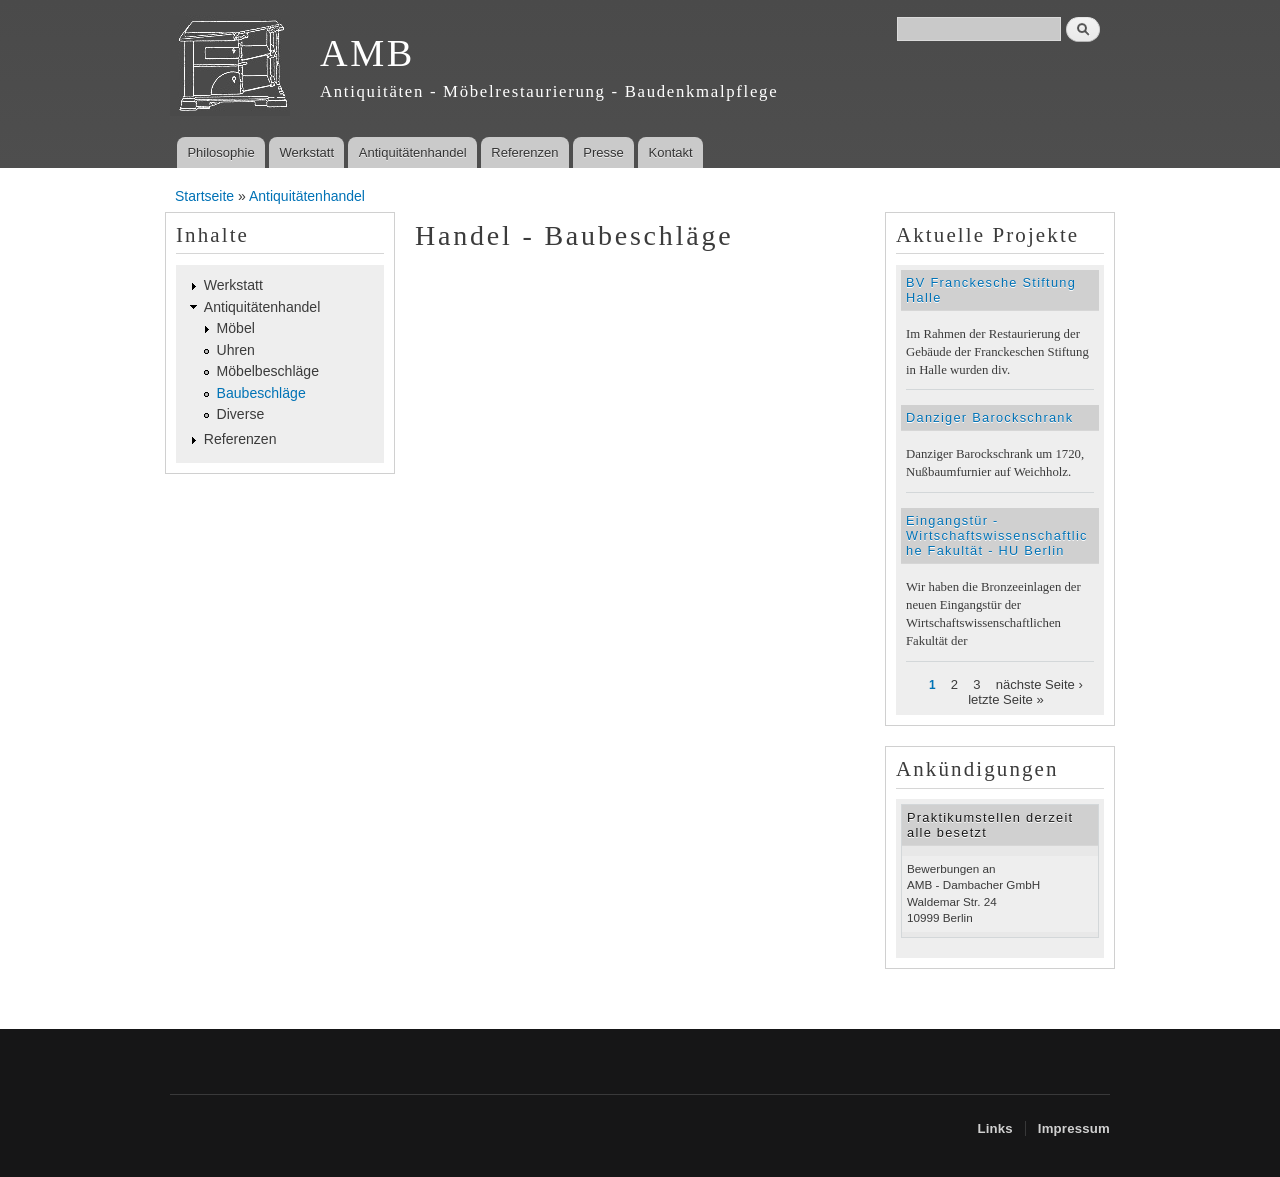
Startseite (204, 196)
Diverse (241, 414)
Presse (603, 152)
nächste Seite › (1039, 684)
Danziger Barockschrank (989, 417)
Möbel (236, 328)
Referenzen (524, 152)
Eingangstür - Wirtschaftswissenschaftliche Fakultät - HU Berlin (997, 535)
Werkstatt (306, 152)
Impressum (1074, 1128)
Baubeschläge (261, 393)
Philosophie (220, 152)
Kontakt (671, 152)
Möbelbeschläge (268, 371)
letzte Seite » (1006, 699)
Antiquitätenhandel (413, 152)
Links (994, 1128)
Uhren (236, 350)
